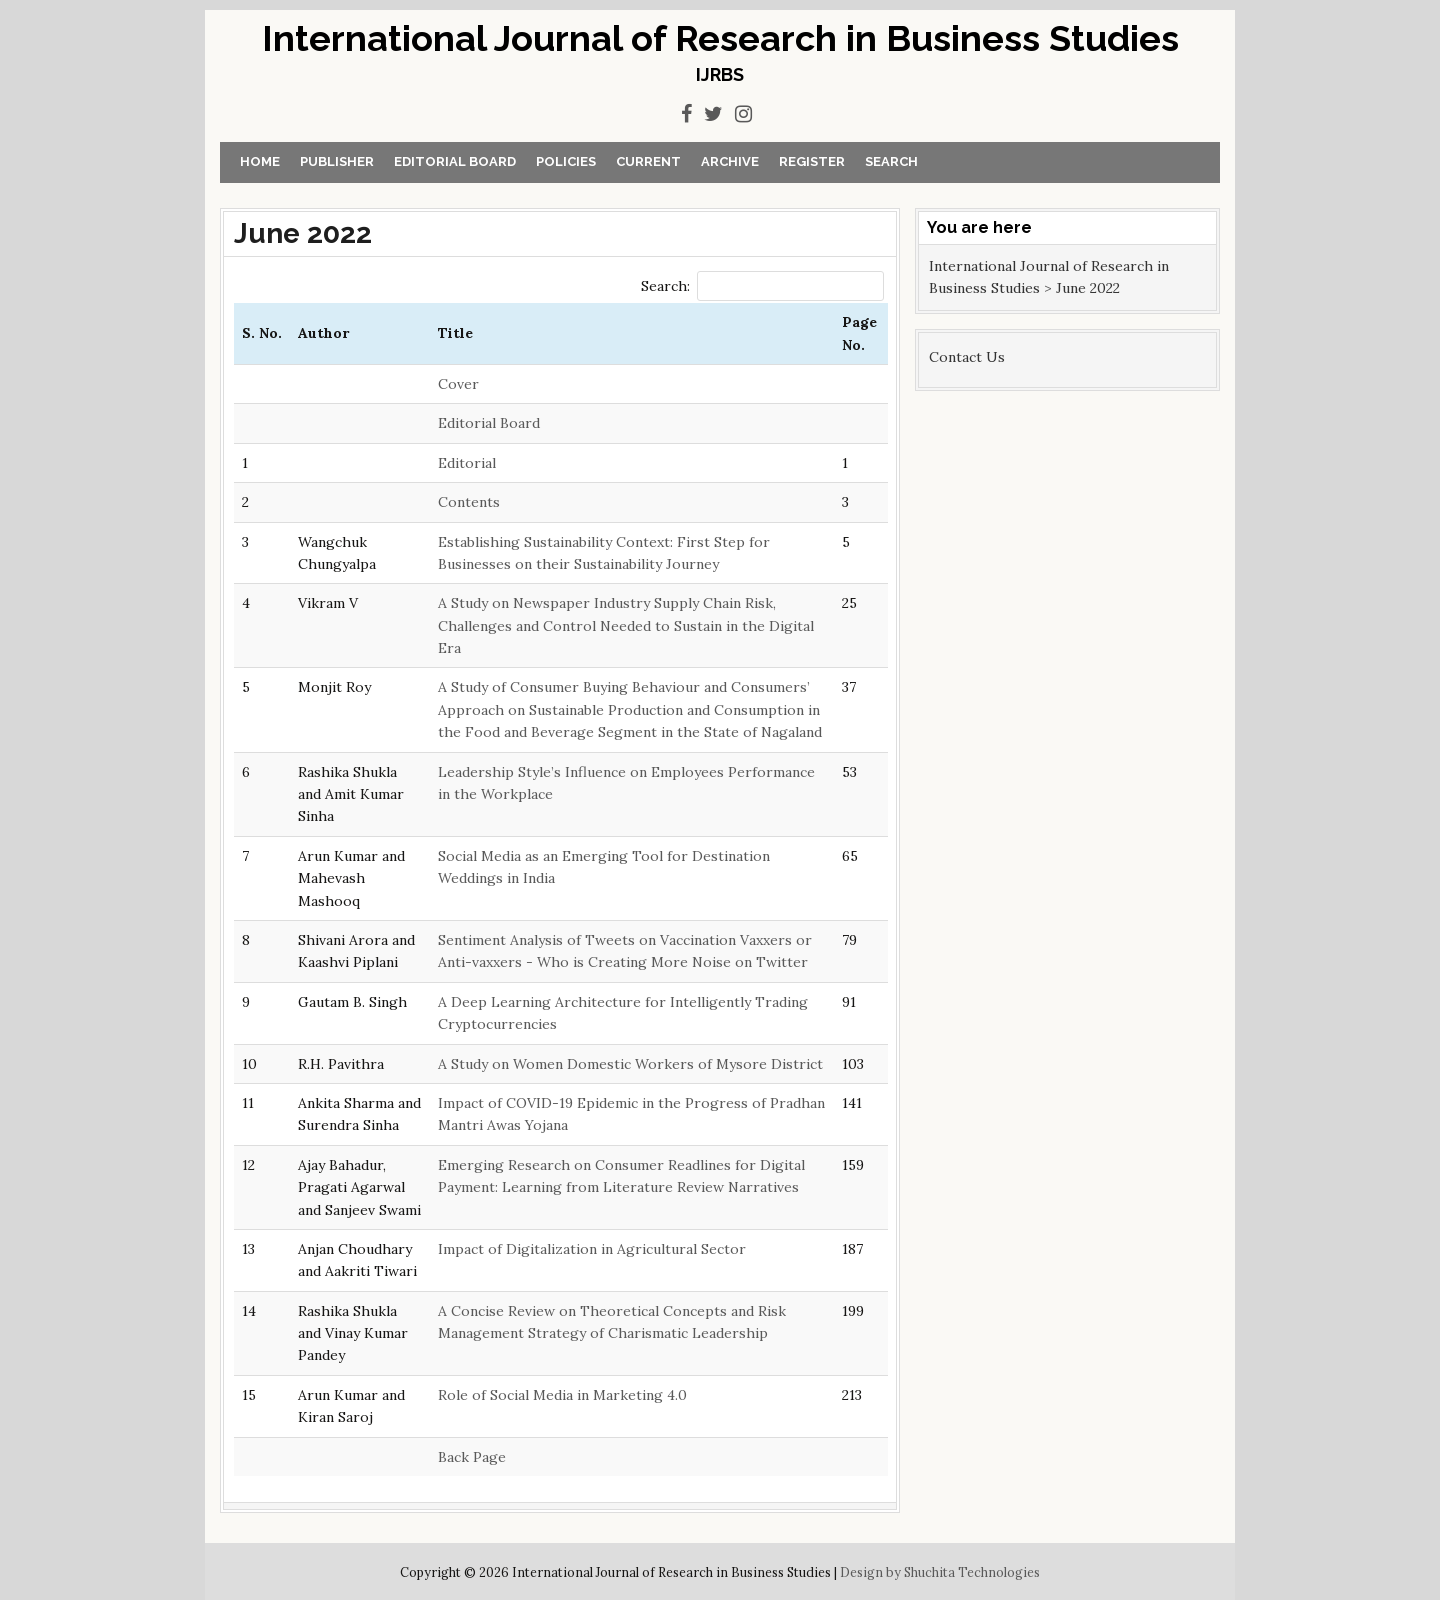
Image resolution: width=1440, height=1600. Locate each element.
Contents (469, 502)
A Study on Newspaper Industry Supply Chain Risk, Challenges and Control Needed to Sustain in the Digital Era (626, 625)
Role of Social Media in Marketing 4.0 (562, 1395)
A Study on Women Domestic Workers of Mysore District (630, 1064)
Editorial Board (455, 161)
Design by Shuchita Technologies (940, 1572)
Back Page (472, 1457)
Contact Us (967, 357)
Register (812, 161)
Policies (566, 161)
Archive (730, 161)
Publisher (337, 161)
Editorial (467, 463)
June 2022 (303, 233)
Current (648, 161)
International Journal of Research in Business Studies (720, 38)
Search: (762, 286)
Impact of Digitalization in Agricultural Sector (592, 1249)
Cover (458, 384)
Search (891, 161)
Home (260, 161)
